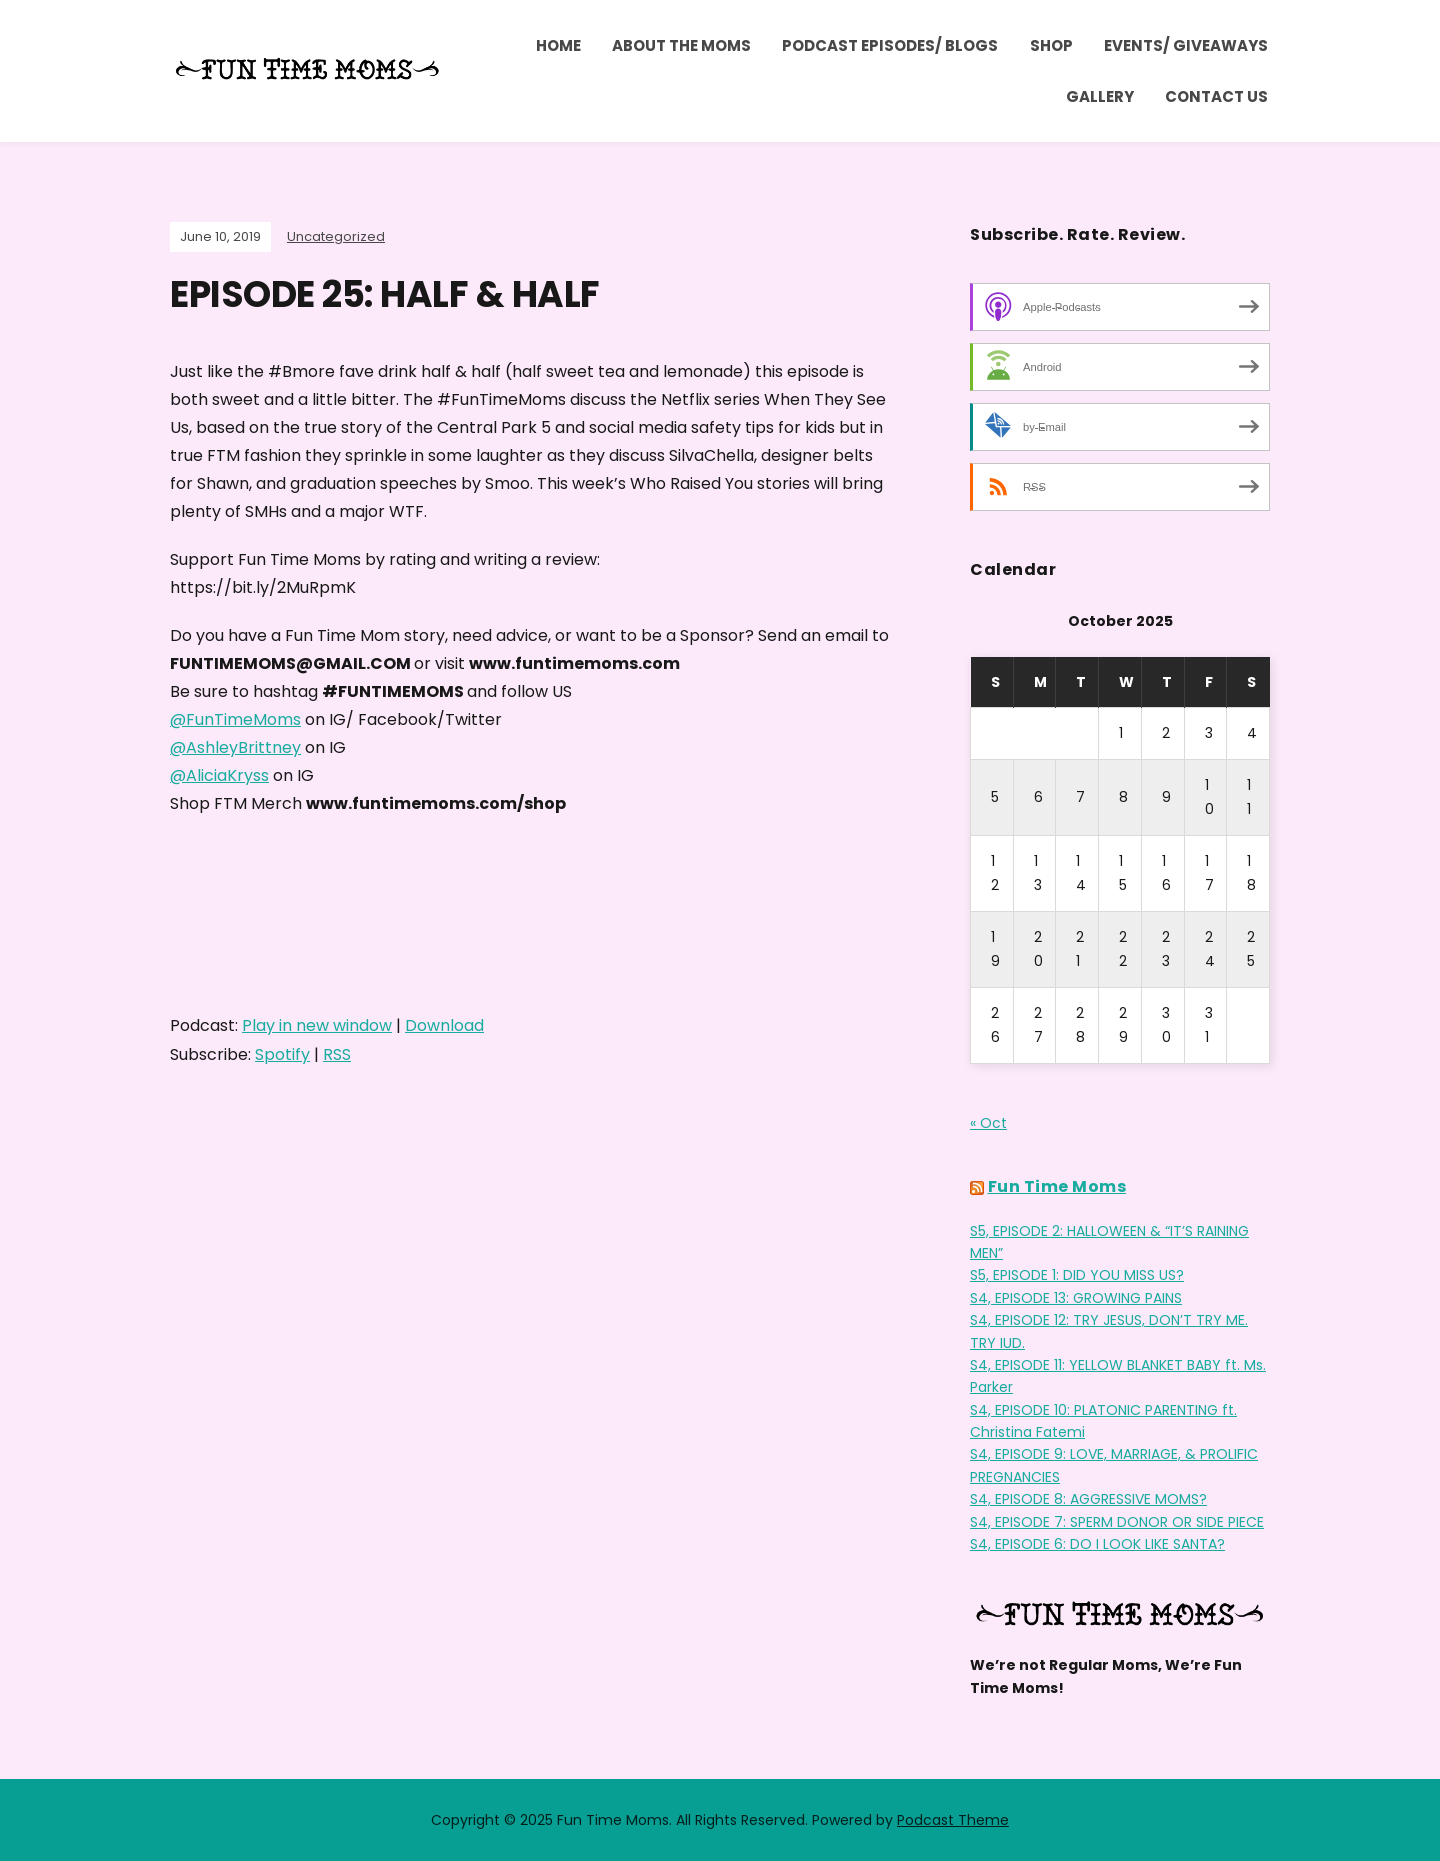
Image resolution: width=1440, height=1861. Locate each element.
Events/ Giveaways (1186, 45)
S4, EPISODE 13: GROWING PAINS (1076, 1298)
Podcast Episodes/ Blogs (890, 45)
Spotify (282, 1054)
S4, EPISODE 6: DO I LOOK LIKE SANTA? (1097, 1544)
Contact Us (1216, 96)
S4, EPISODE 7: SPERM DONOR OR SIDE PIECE (1117, 1522)
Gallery (1100, 96)
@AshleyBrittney (235, 747)
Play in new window (317, 1025)
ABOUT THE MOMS (681, 45)
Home (558, 45)
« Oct (988, 1123)
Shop (1051, 45)
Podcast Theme (953, 1820)
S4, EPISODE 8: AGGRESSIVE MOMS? (1088, 1499)
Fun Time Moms (1057, 1186)
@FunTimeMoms (235, 719)
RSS (337, 1054)
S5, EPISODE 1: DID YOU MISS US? (1077, 1275)
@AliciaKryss (219, 775)
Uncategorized (336, 236)
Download (444, 1025)
